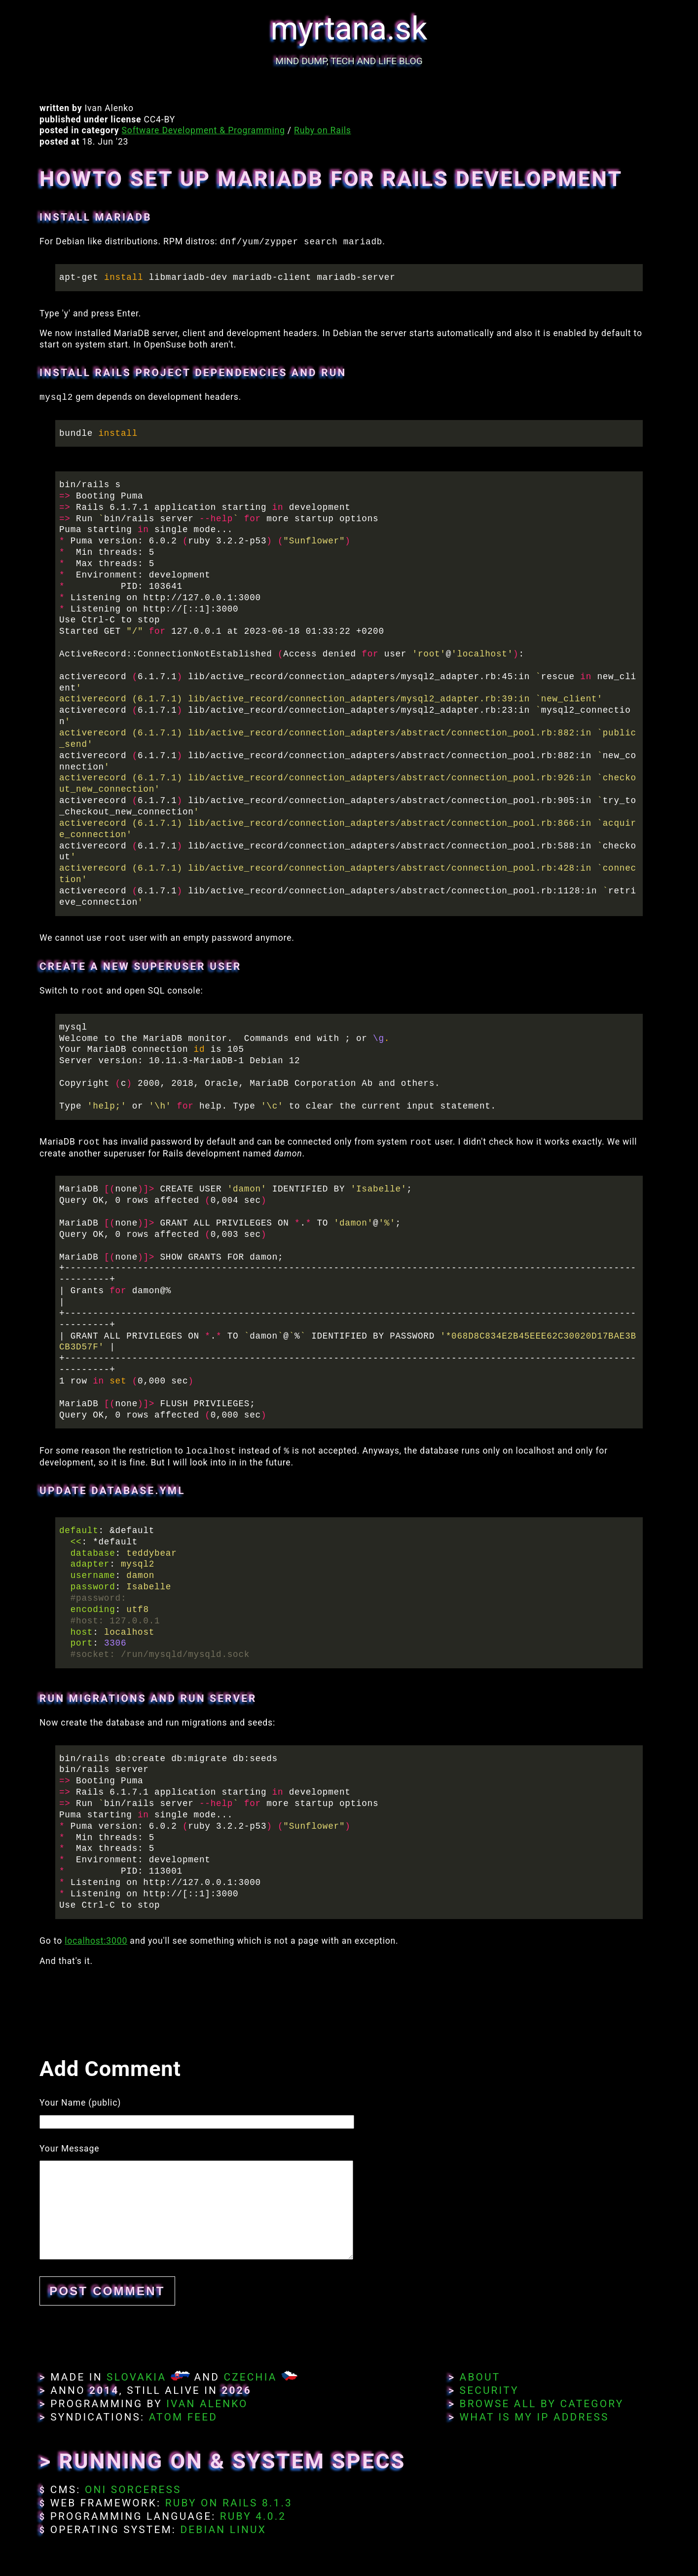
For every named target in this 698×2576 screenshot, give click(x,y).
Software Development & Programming (203, 130)
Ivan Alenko (207, 2404)
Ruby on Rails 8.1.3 (229, 2503)
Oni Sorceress (133, 2490)
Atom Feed (183, 2417)
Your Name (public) (80, 2103)
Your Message (69, 2148)
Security (489, 2390)
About (480, 2377)
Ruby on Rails (322, 130)
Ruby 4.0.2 (253, 2516)
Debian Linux (223, 2530)
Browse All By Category (542, 2404)
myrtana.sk (349, 28)
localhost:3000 (96, 1941)
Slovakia (136, 2377)
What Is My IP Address (534, 2417)
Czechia (250, 2377)
